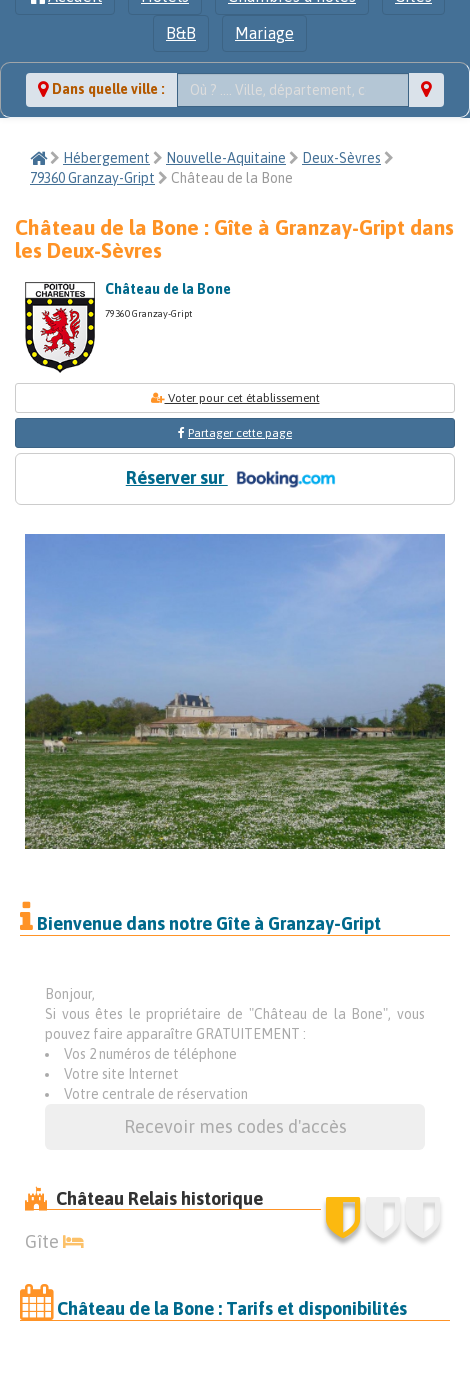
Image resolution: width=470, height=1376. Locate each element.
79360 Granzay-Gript (92, 178)
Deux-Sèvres (341, 158)
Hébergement (106, 158)
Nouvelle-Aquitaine (226, 158)
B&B (181, 33)
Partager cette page (240, 433)
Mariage (264, 33)
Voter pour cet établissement (235, 398)
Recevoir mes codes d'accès (235, 1126)
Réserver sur (235, 479)
